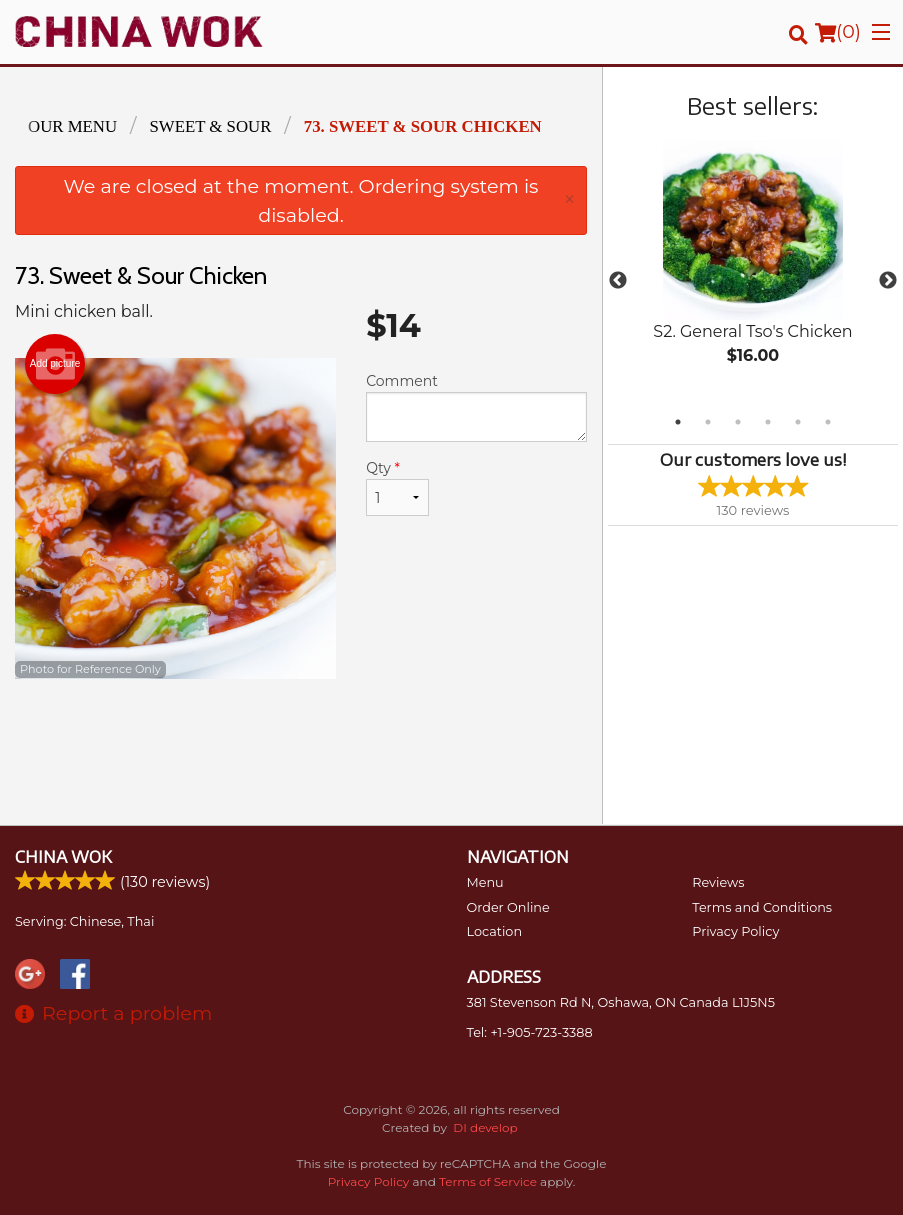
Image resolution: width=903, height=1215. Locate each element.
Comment (476, 407)
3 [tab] (738, 422)
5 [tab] (798, 422)
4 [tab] (768, 422)
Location (495, 931)
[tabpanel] (753, 269)
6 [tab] (828, 422)
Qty (397, 487)
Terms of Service (488, 1181)
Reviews (718, 882)
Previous (618, 281)
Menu (485, 882)
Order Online (508, 907)
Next (888, 281)
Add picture (55, 364)
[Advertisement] (301, 744)
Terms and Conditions (762, 907)
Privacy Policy (735, 931)
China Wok (63, 857)
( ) (838, 32)
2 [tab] (708, 422)
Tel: (530, 1032)
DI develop (485, 1127)
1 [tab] (678, 422)
